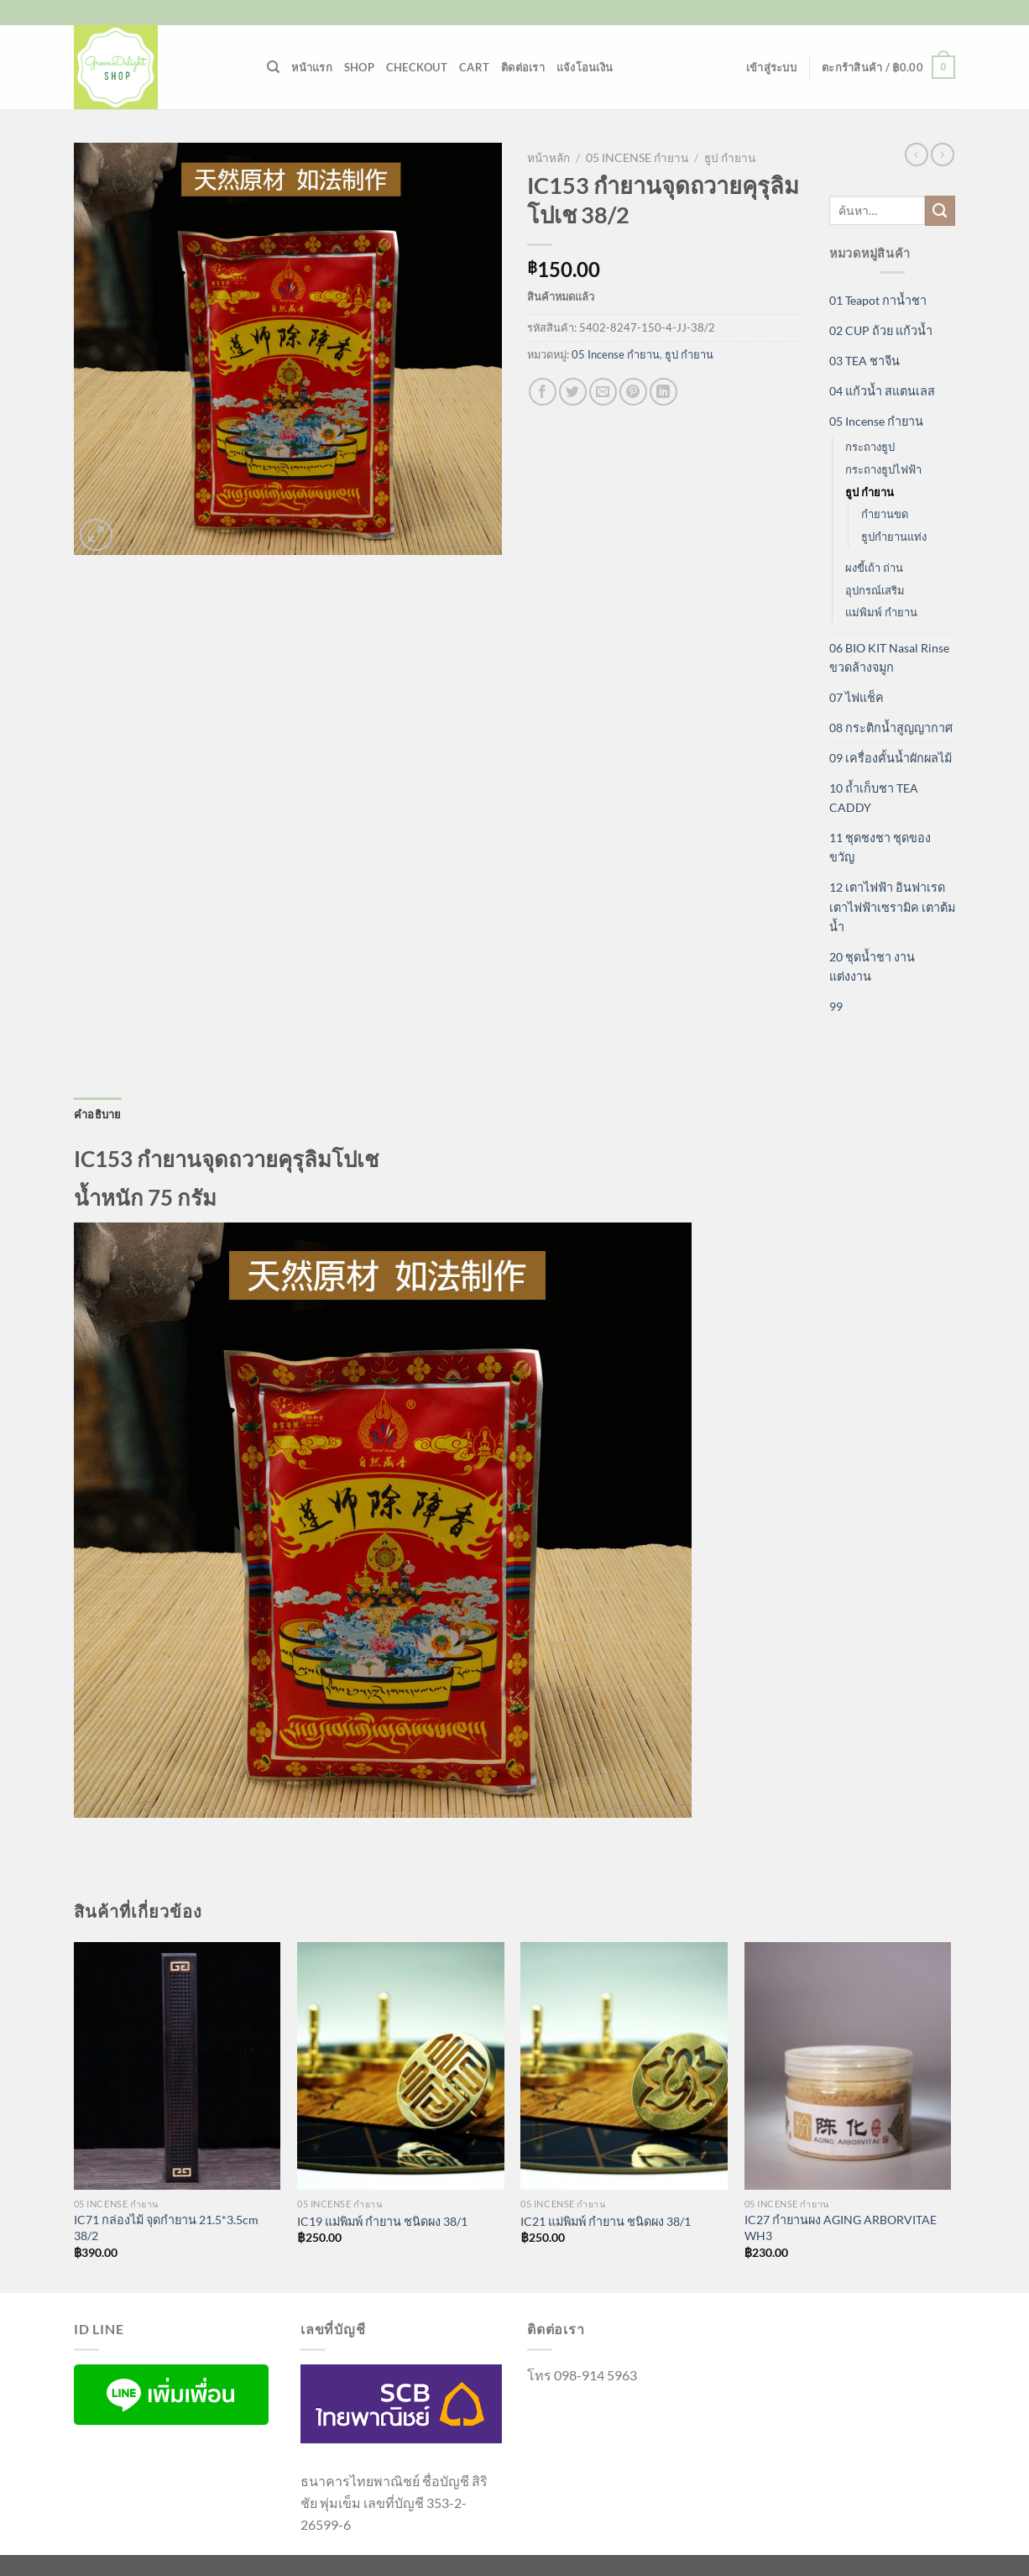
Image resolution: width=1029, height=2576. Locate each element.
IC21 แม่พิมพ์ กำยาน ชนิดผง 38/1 (605, 2221)
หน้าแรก (311, 67)
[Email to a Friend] (603, 392)
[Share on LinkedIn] (663, 392)
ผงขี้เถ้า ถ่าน (874, 567)
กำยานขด (884, 514)
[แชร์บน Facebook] (542, 392)
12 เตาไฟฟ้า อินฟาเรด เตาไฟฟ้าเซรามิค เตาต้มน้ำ (892, 906)
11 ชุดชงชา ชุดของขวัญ (880, 847)
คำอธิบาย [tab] (98, 1114)
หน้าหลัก (548, 158)
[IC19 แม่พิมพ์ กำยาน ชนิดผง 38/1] (400, 2066)
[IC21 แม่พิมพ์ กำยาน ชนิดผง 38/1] (624, 2066)
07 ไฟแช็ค (856, 697)
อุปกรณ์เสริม (875, 590)
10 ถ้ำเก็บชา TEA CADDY (873, 797)
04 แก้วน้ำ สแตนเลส (882, 391)
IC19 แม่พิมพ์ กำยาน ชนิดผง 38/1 (382, 2221)
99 (836, 1006)
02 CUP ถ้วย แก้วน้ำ (880, 330)
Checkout (416, 67)
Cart (474, 67)
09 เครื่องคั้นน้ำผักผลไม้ (890, 758)
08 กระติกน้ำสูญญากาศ (891, 727)
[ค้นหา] (273, 67)
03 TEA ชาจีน (864, 360)
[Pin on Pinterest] (633, 392)
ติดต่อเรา (523, 67)
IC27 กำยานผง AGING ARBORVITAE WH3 (840, 2227)
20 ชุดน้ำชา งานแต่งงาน (872, 966)
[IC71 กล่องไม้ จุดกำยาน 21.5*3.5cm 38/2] (177, 2066)
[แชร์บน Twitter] (573, 392)
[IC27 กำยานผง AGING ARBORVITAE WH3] (848, 2066)
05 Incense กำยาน (637, 158)
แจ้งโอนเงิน (584, 67)
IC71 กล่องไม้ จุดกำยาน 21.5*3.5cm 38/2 (166, 2227)
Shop (359, 67)
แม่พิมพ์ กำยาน (881, 612)
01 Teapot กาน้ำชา (878, 300)
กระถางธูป (870, 446)
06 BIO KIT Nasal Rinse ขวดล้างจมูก (889, 657)
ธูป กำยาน (729, 158)
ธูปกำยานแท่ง (894, 536)
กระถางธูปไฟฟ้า (883, 469)
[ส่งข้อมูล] (940, 211)
